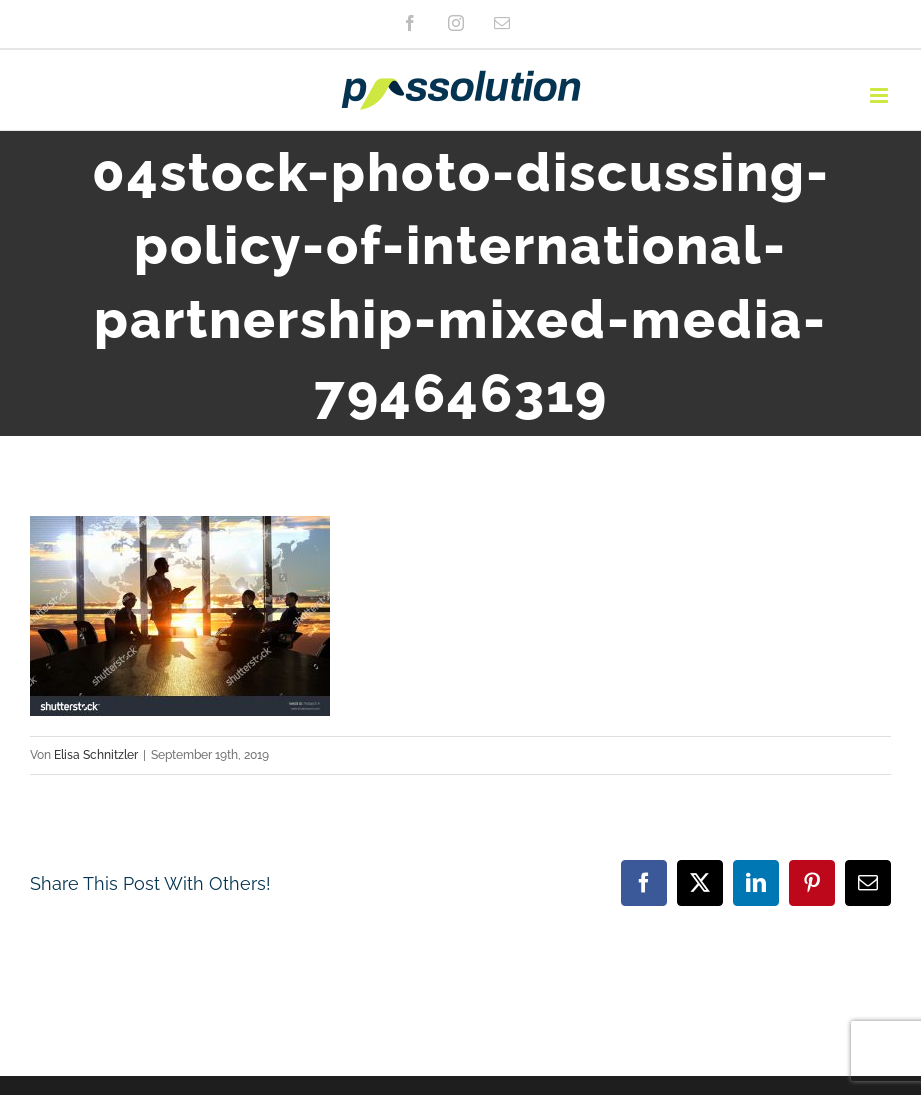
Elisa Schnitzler (96, 755)
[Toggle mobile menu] (880, 95)
